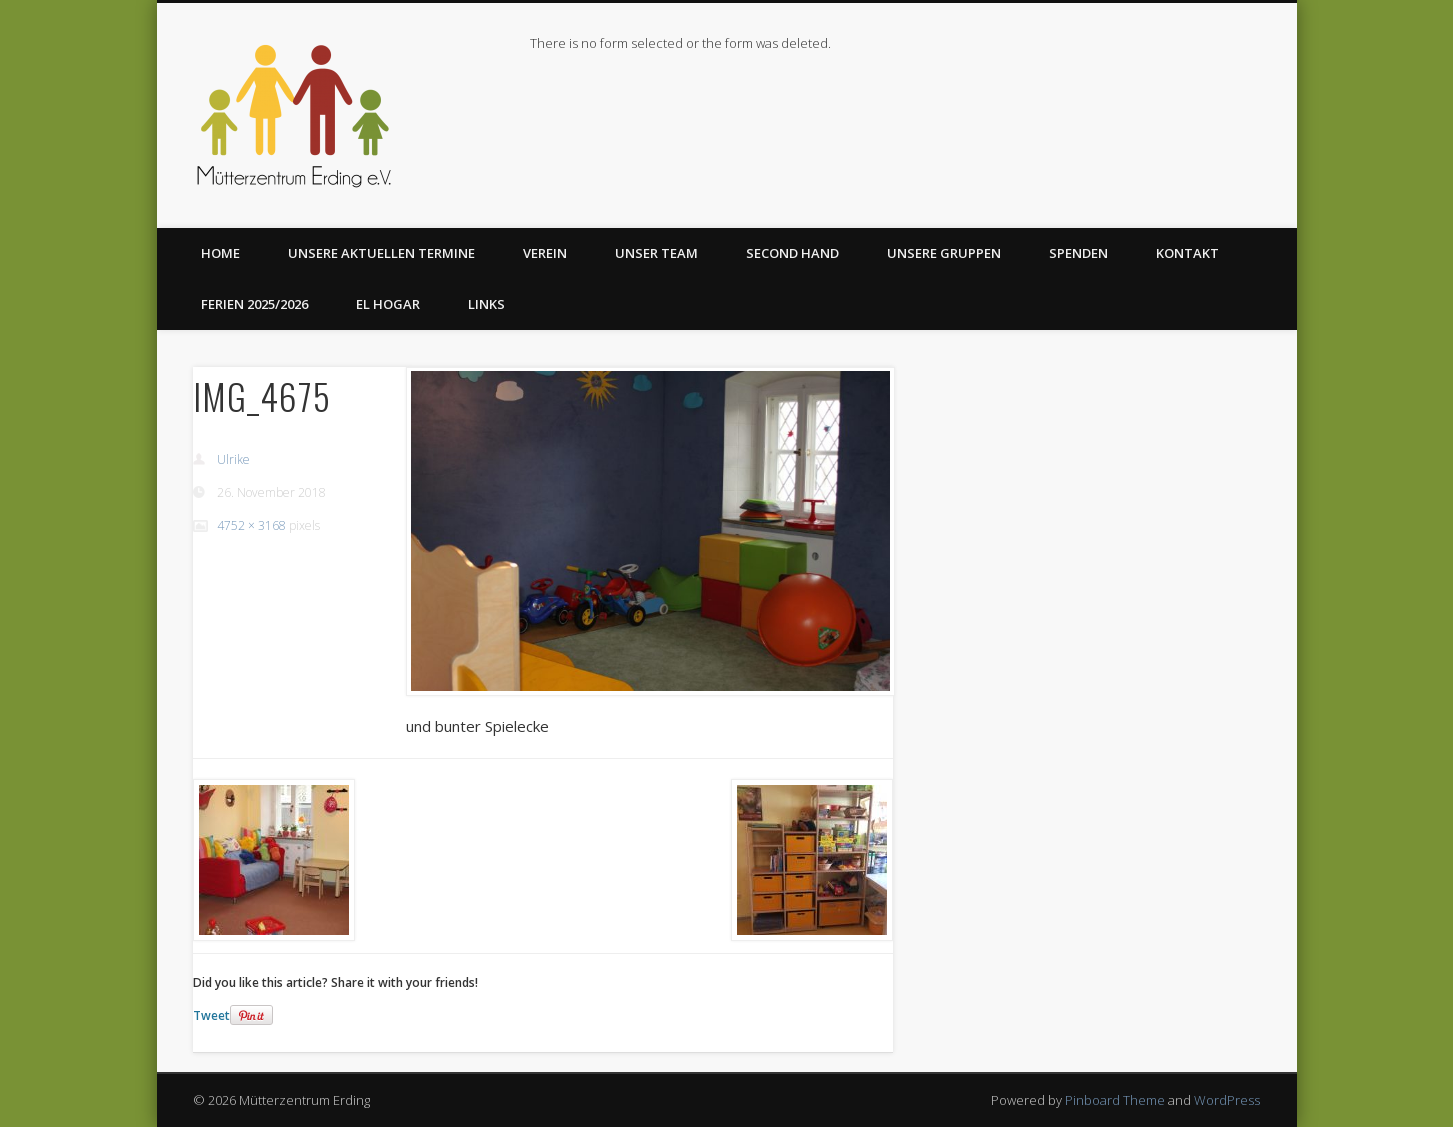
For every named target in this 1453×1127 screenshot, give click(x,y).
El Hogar (388, 304)
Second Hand (792, 253)
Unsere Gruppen (944, 253)
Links (486, 304)
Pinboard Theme (1115, 1100)
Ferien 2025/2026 (254, 304)
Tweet (211, 1015)
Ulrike (233, 459)
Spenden (1078, 253)
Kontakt (1187, 253)
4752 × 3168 (251, 525)
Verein (545, 253)
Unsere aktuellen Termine (381, 253)
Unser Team (656, 253)
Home (220, 253)
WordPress (1227, 1100)
